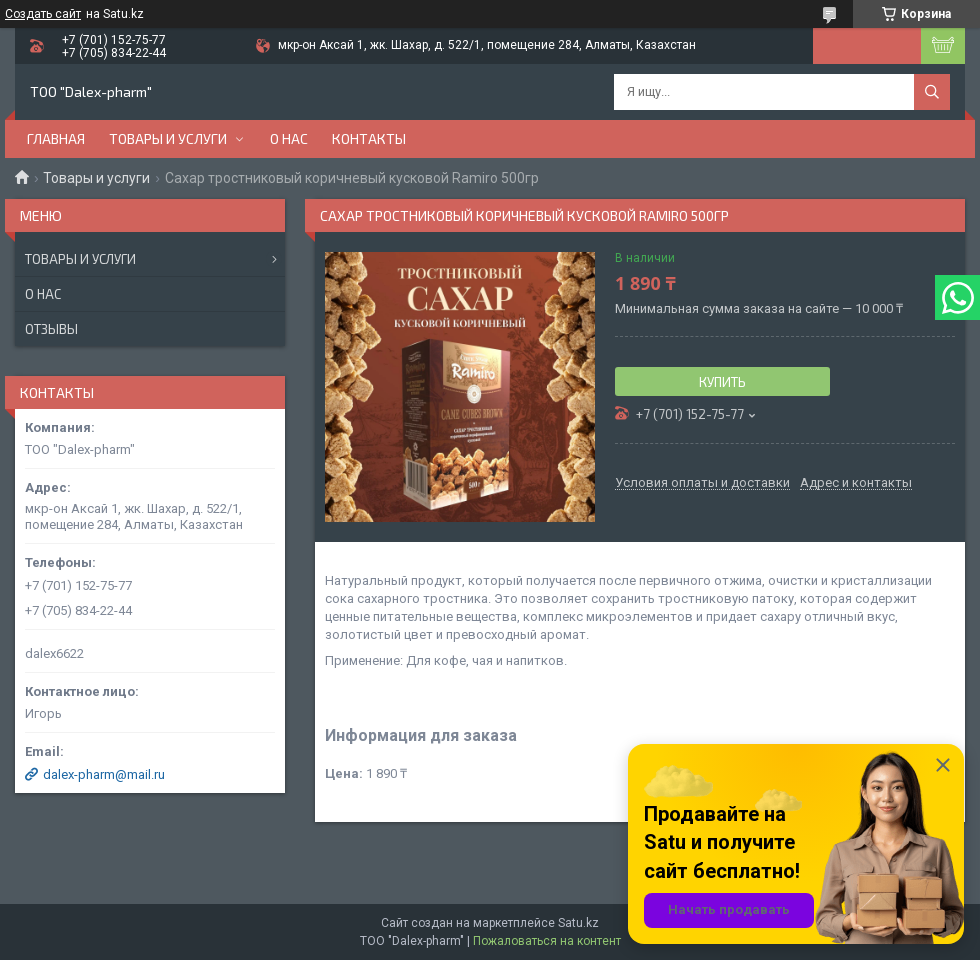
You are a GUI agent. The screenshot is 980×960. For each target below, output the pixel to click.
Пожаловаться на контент (547, 941)
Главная (56, 138)
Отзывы (51, 329)
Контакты (369, 138)
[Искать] (932, 92)
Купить (722, 382)
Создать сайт (43, 14)
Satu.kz (578, 923)
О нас (289, 138)
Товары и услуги (168, 138)
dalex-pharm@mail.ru (104, 774)
